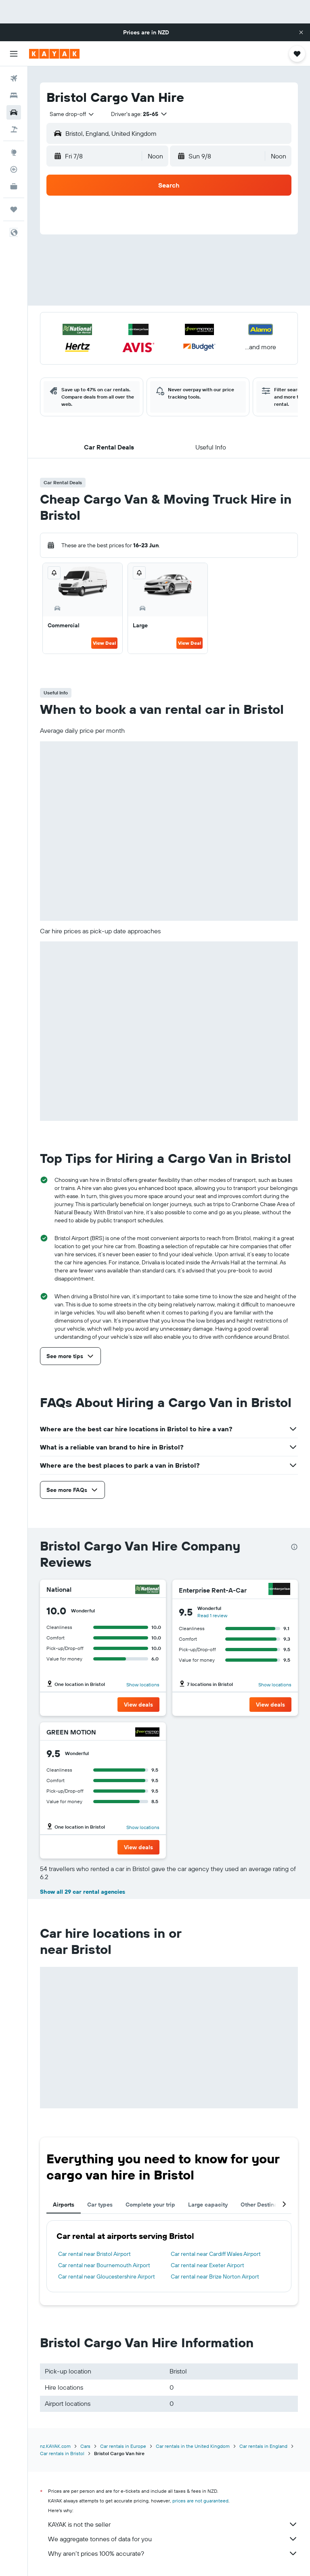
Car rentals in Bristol (62, 2453)
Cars (85, 2446)
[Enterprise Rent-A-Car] (279, 1590)
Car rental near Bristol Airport (94, 2253)
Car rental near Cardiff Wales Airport (216, 2253)
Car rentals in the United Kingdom (193, 2446)
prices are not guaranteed (200, 2501)
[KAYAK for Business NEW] (13, 186)
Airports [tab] (63, 2204)
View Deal (104, 643)
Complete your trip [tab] (150, 2204)
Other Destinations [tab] (265, 2204)
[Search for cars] (13, 112)
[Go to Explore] (13, 152)
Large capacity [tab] (208, 2204)
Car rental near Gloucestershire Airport (106, 2276)
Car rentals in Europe (123, 2446)
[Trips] (13, 209)
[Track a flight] (13, 169)
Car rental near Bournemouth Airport (104, 2265)
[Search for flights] (13, 78)
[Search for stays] (13, 95)
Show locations (142, 1684)
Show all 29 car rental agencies (82, 1891)
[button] (301, 32)
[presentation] (294, 1547)
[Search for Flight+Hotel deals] (13, 129)
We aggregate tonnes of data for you (173, 2539)
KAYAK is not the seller (173, 2524)
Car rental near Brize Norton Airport (215, 2276)
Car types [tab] (100, 2204)
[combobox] (72, 114)
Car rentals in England (263, 2446)
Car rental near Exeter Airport (207, 2265)
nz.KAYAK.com (55, 2446)
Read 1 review (212, 1615)
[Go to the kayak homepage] (54, 54)
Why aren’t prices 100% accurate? (173, 2553)
